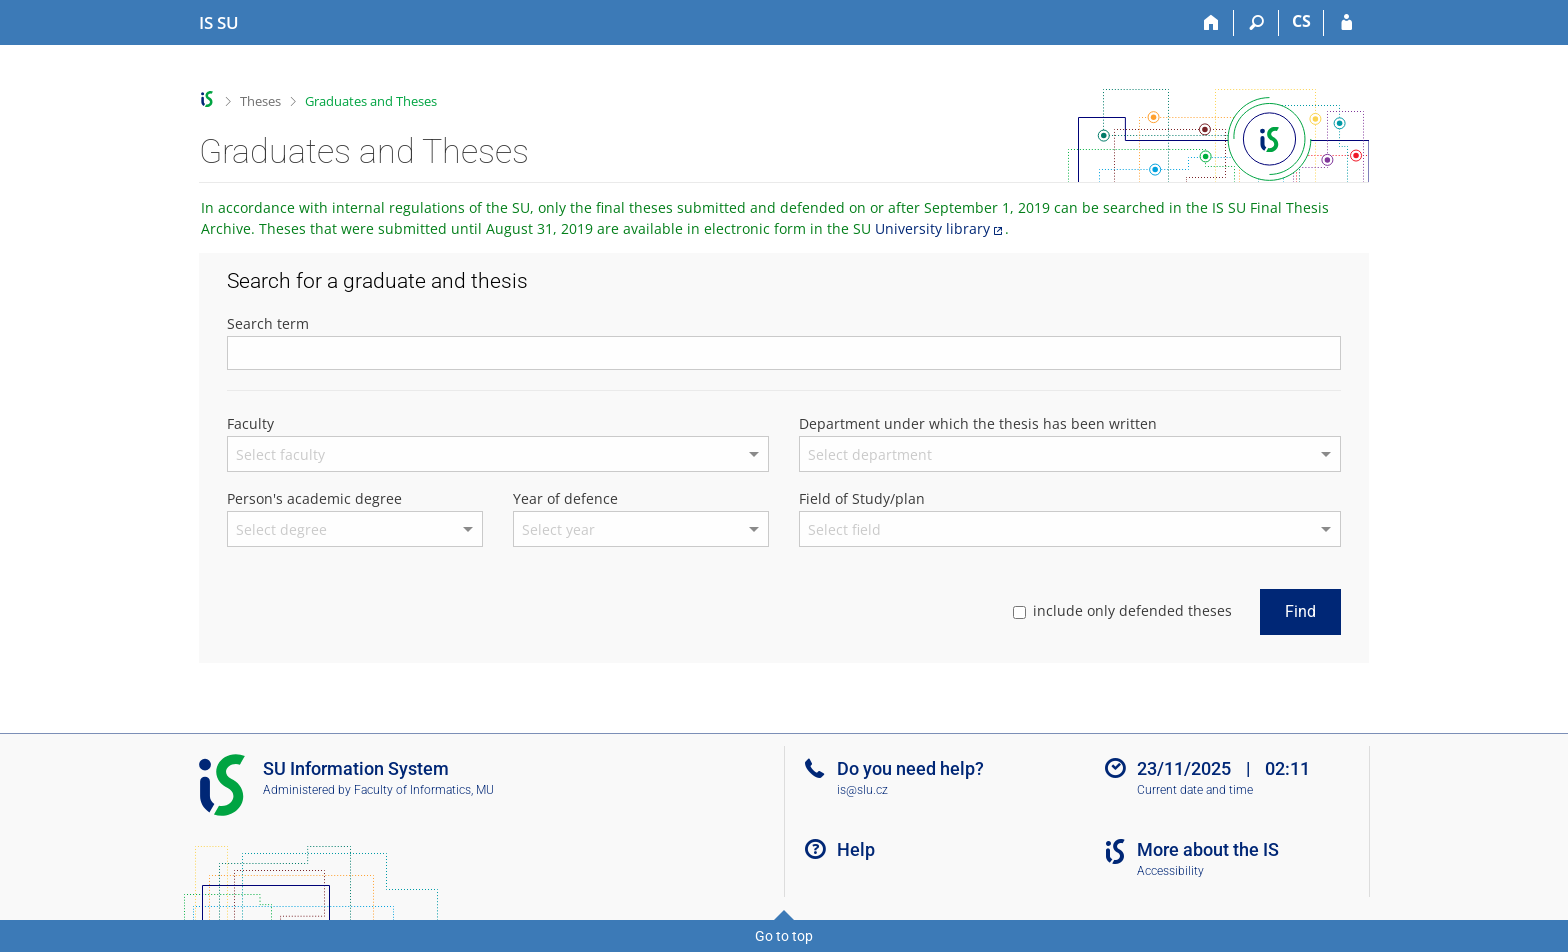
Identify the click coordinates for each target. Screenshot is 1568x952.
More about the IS (1208, 849)
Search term (268, 323)
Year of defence (565, 498)
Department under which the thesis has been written (978, 423)
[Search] (1256, 23)
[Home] (1211, 23)
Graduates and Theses (371, 101)
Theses (260, 101)
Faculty (250, 423)
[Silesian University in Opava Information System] (219, 23)
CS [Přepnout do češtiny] (1301, 21)
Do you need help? (910, 768)
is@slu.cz (862, 790)
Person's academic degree (314, 498)
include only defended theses (1122, 610)
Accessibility (1170, 871)
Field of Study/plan (862, 498)
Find (1300, 611)
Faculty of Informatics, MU (424, 790)
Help (856, 849)
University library (932, 228)
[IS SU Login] (1346, 23)
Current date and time (1195, 790)
